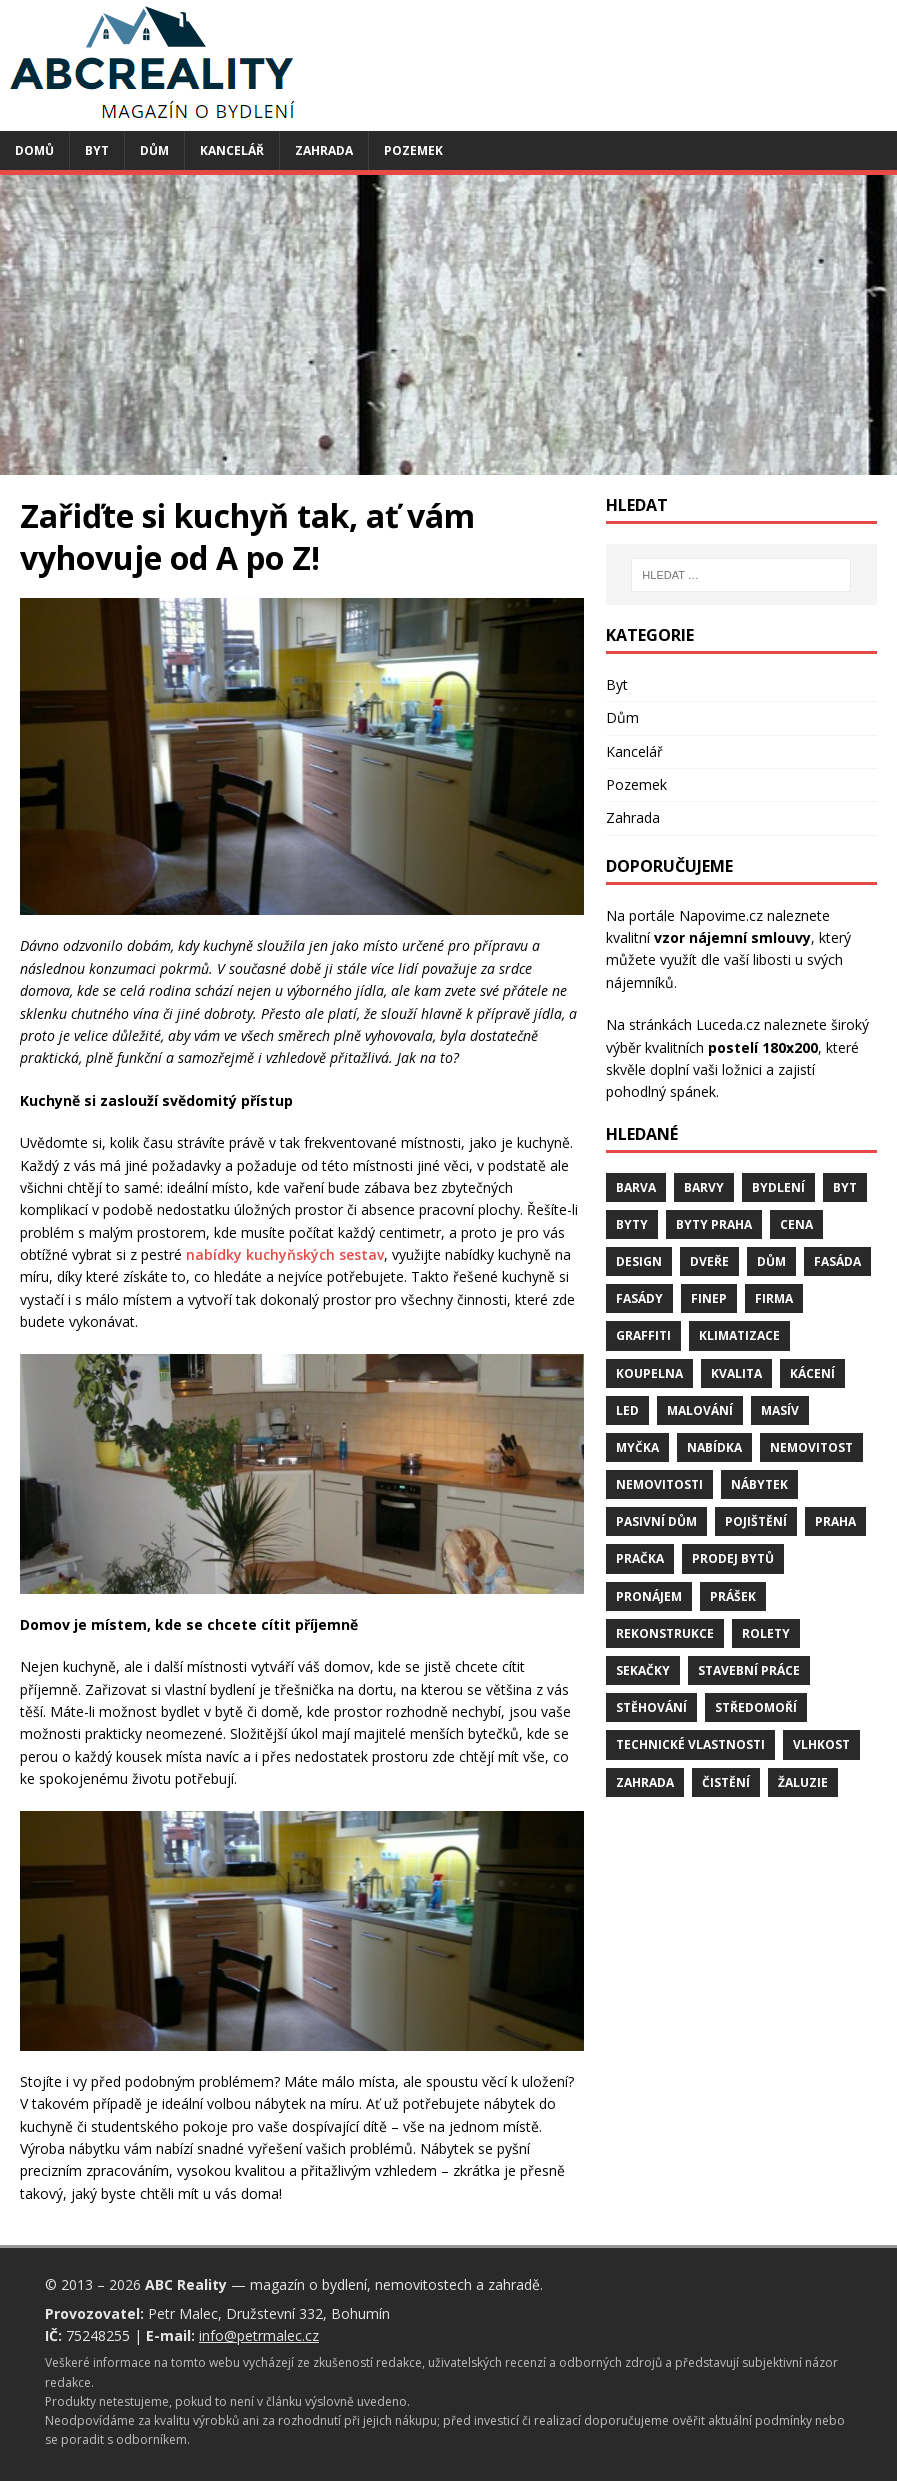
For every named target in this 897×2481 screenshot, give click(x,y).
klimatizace (739, 1335)
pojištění (756, 1521)
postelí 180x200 (763, 1047)
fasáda (837, 1261)
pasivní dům (656, 1521)
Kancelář (232, 150)
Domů (34, 150)
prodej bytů (733, 1558)
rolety (766, 1633)
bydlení (778, 1187)
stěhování (651, 1707)
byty (632, 1224)
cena (796, 1224)
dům (771, 1261)
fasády (639, 1298)
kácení (812, 1373)
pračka (640, 1558)
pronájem (649, 1596)
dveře (709, 1261)
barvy (704, 1187)
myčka (637, 1447)
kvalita (736, 1373)
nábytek (759, 1484)
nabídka (714, 1447)
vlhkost (821, 1744)
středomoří (756, 1707)
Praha (835, 1521)
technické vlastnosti (690, 1744)
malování (700, 1410)
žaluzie (803, 1782)
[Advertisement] (448, 325)
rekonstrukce (665, 1633)
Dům (154, 150)
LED (627, 1410)
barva (636, 1187)
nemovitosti (659, 1484)
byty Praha (714, 1224)
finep (709, 1298)
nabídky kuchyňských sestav (285, 1254)
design (639, 1261)
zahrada (645, 1782)
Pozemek (413, 150)
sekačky (643, 1670)
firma (774, 1298)
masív (780, 1410)
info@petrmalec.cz (259, 2335)
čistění (726, 1782)
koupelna (649, 1373)
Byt (97, 150)
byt (845, 1187)
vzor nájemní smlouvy (732, 937)
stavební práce (749, 1670)
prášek (733, 1596)
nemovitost (811, 1447)
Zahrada (324, 150)
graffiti (643, 1335)
